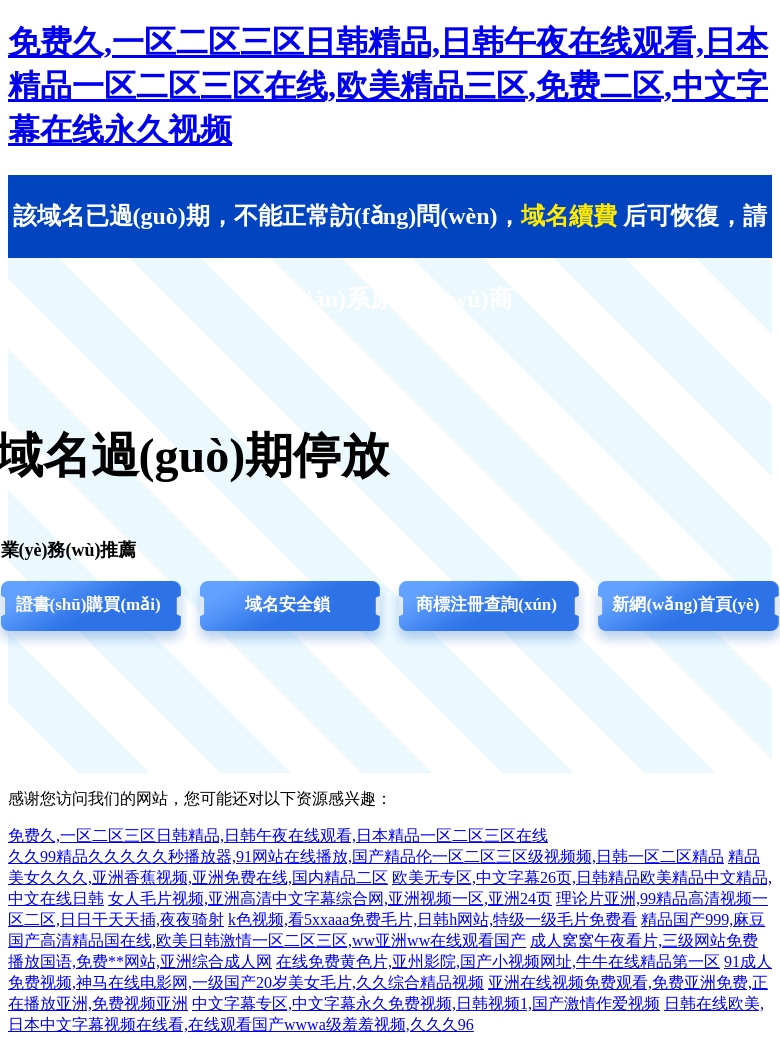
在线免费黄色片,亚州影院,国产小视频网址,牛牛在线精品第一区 (498, 961)
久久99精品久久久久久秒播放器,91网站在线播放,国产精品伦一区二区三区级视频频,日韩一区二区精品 (366, 856)
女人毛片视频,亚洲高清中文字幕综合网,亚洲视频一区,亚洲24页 (330, 898)
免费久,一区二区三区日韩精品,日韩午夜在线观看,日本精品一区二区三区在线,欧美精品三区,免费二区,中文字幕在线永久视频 (388, 86)
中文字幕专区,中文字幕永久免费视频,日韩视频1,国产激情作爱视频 (426, 1003)
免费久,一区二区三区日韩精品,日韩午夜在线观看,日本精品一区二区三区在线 (278, 835)
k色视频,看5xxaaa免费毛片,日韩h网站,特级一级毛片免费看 (432, 919)
